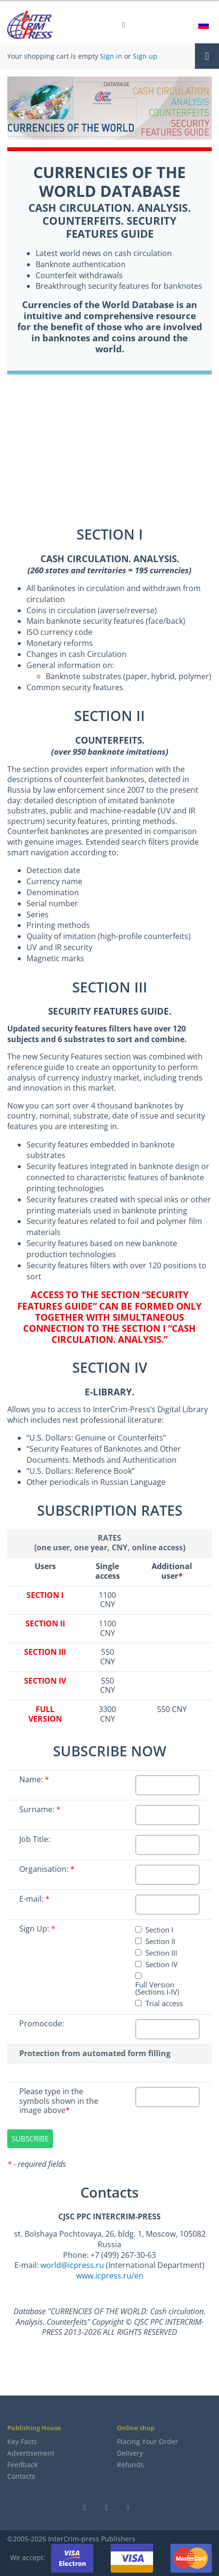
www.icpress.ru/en (109, 2275)
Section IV (161, 1964)
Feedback (22, 2464)
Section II (160, 1941)
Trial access (164, 2003)
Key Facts (22, 2441)
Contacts (21, 2476)
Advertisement (30, 2453)
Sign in (111, 56)
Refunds (130, 2464)
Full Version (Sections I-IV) (157, 1988)
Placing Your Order (147, 2441)
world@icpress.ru (72, 2265)
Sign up (145, 56)
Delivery (130, 2453)
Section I (159, 1929)
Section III (161, 1953)
